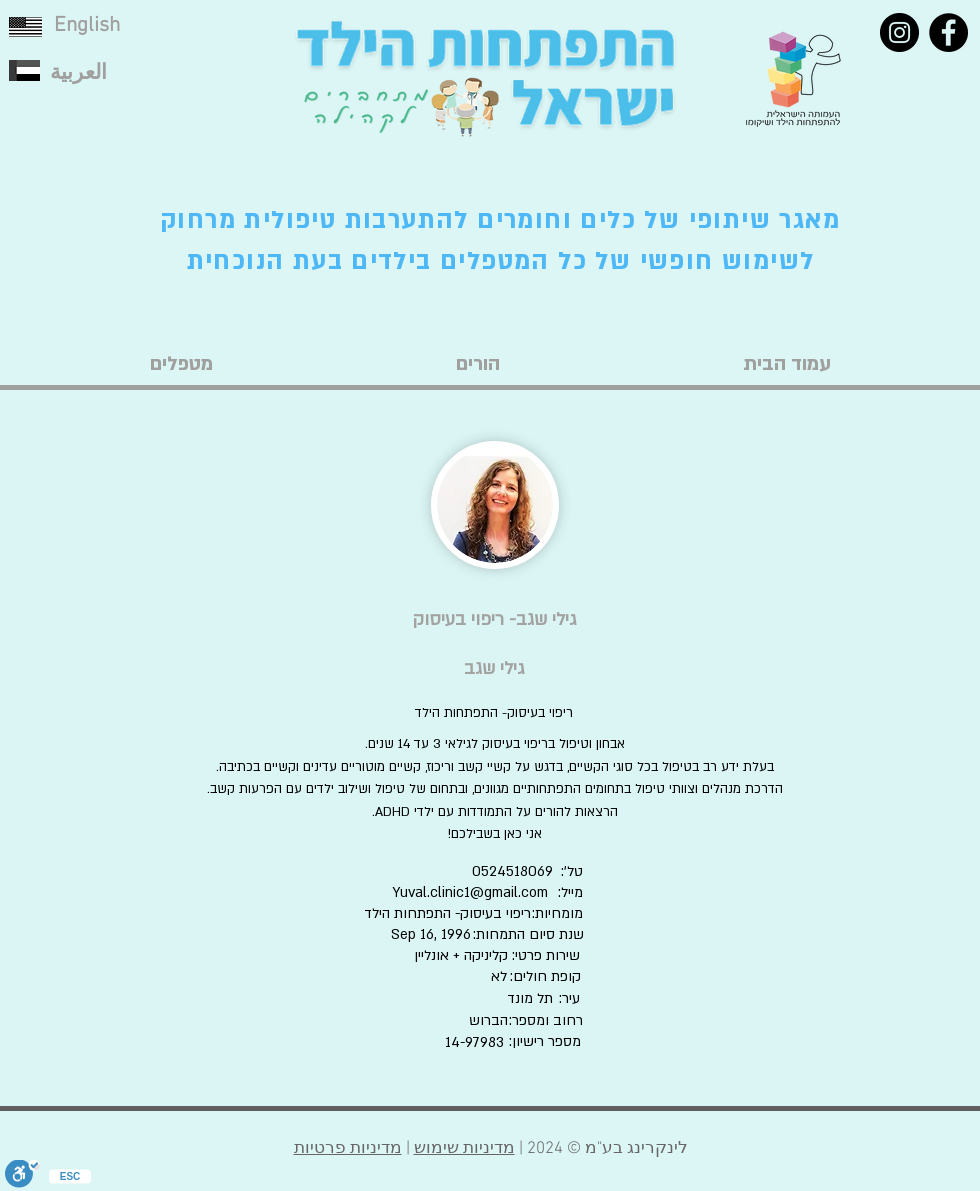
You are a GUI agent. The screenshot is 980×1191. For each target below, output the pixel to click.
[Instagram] (899, 32)
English (87, 25)
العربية (78, 73)
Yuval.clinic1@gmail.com (470, 892)
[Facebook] (948, 32)
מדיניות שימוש (464, 1149)
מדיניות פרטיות (348, 1149)
